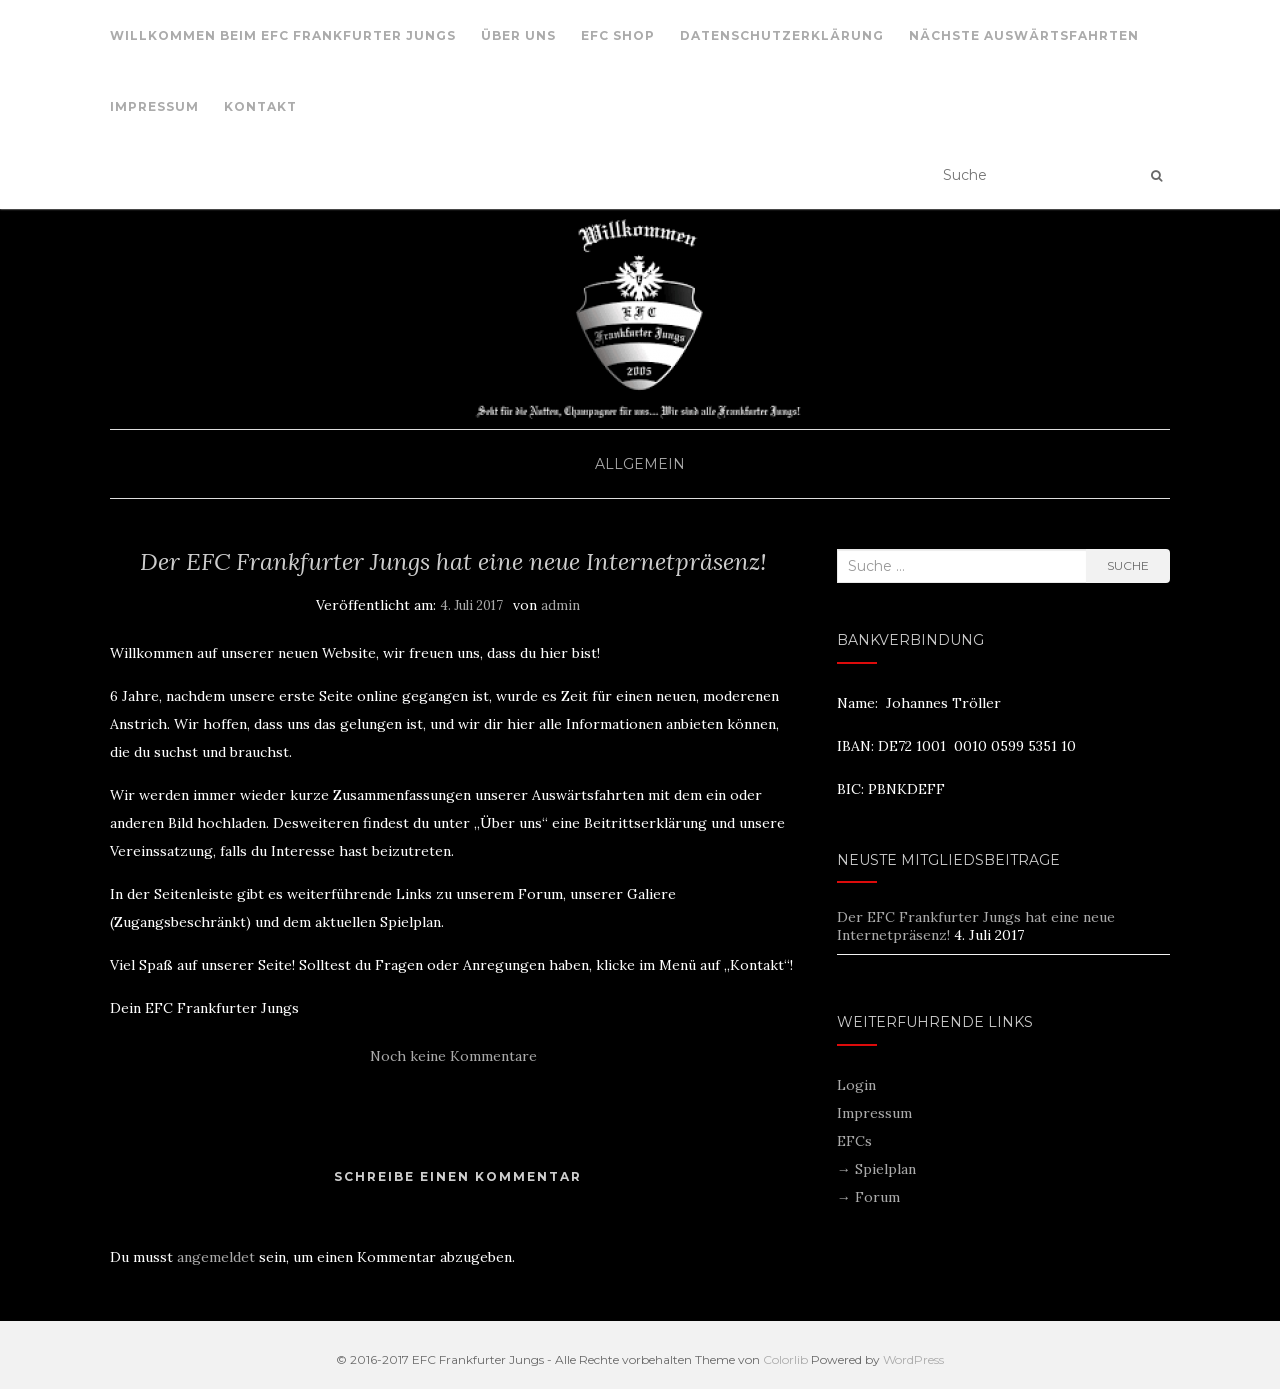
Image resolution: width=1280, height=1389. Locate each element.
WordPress (913, 1359)
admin (560, 605)
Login (856, 1085)
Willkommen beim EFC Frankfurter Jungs (283, 35)
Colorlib (785, 1359)
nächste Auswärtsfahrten (1024, 35)
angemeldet (216, 1257)
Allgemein (640, 464)
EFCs (854, 1141)
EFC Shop (618, 35)
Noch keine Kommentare (453, 1056)
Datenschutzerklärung (782, 35)
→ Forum (868, 1197)
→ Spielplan (876, 1169)
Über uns (518, 35)
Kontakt (260, 106)
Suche (1128, 565)
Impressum (154, 106)
